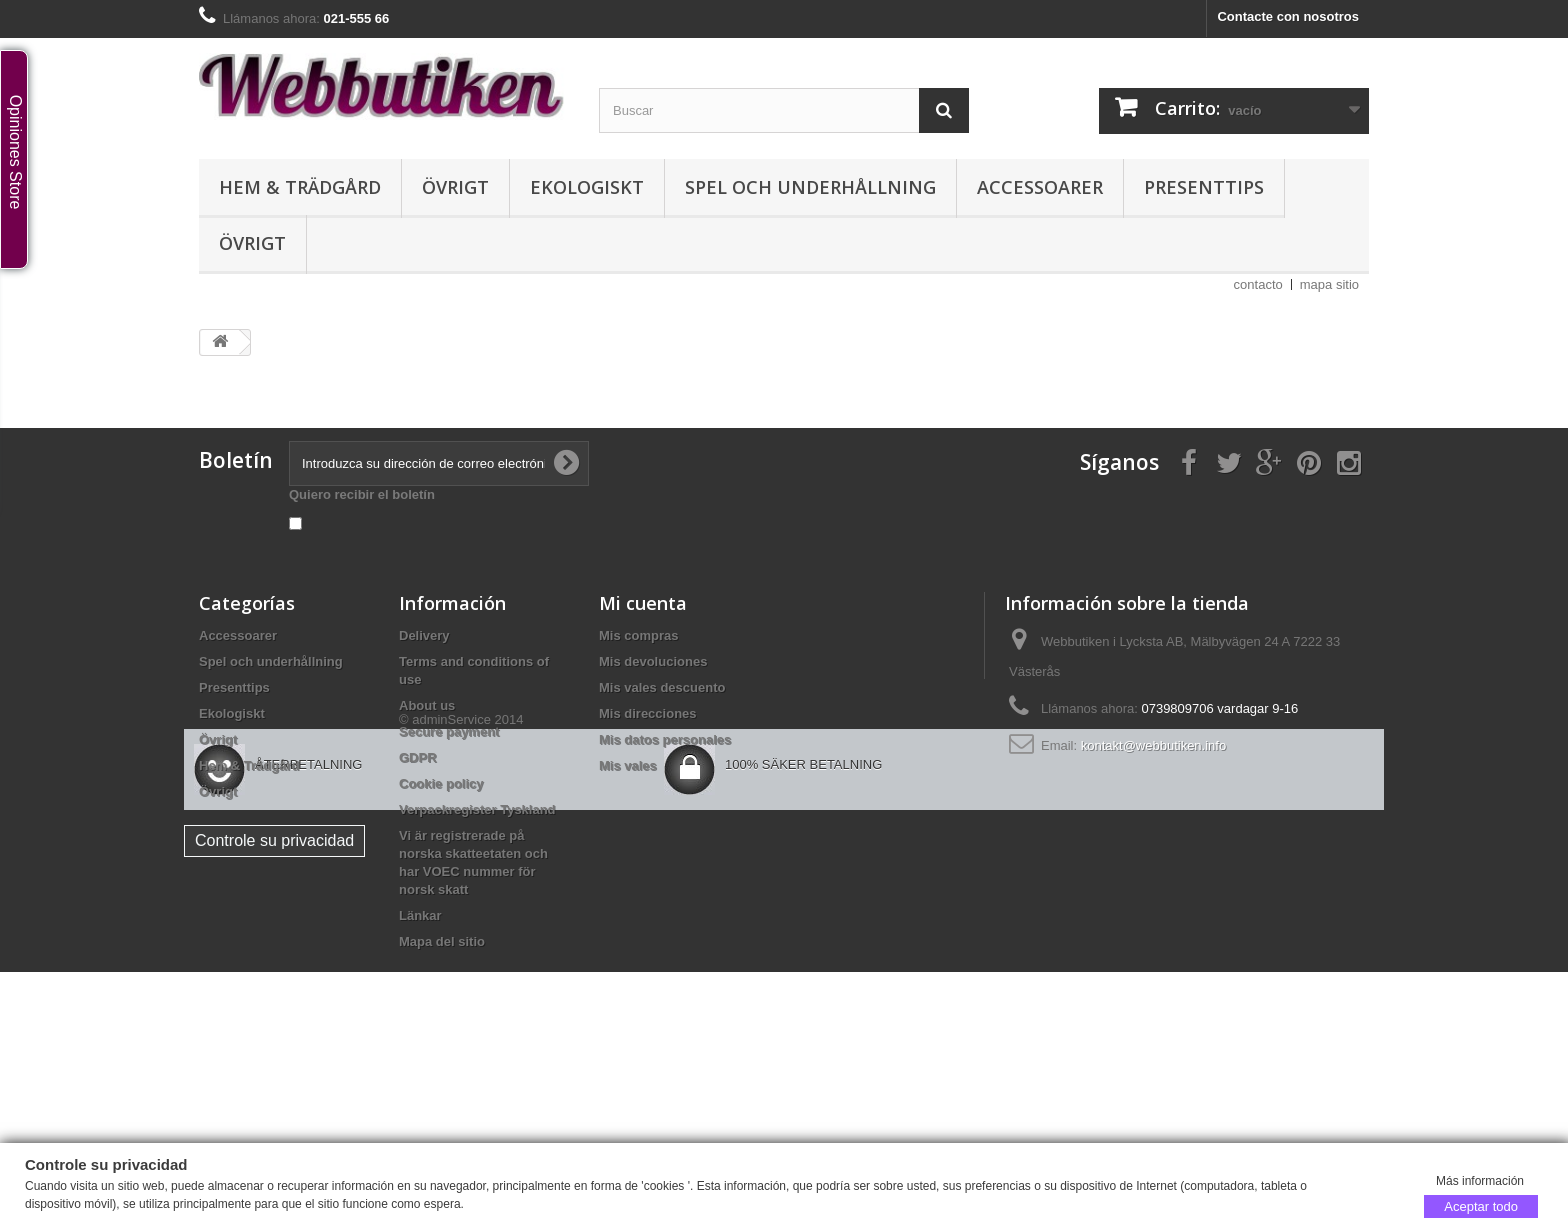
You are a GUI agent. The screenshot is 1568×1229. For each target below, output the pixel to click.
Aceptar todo (1481, 1205)
